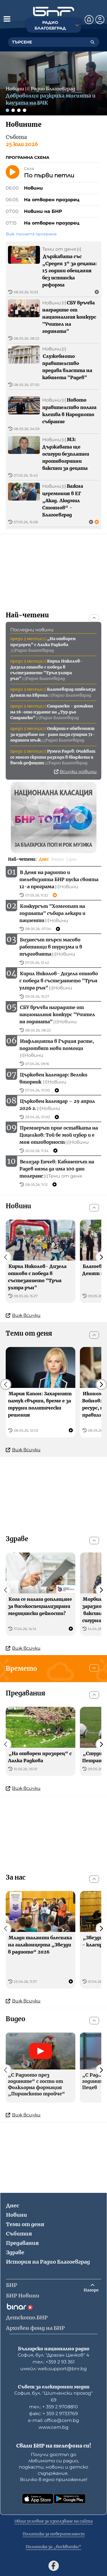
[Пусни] (12, 172)
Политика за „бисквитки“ (53, 2546)
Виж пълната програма (31, 233)
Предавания (22, 2243)
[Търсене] (92, 42)
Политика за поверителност (54, 2533)
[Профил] (100, 19)
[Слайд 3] (19, 110)
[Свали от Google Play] (70, 2499)
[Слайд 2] (13, 110)
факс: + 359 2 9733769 (53, 2413)
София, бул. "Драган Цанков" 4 (53, 2355)
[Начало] (53, 11)
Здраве (15, 2252)
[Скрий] (94, 618)
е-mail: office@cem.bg (53, 2420)
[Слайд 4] (24, 110)
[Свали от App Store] (38, 2499)
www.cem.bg (53, 2427)
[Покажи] (94, 1668)
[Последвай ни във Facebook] (53, 2565)
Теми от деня (25, 2224)
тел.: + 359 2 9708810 (53, 2406)
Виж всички (23, 1315)
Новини (16, 2215)
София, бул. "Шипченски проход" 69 (53, 2396)
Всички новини (75, 771)
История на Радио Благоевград (48, 2262)
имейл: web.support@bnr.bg (53, 2368)
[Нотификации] (89, 19)
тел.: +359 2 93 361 (54, 2362)
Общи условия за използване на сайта (54, 2521)
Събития (19, 2233)
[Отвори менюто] (7, 19)
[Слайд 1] (7, 110)
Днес (12, 2205)
